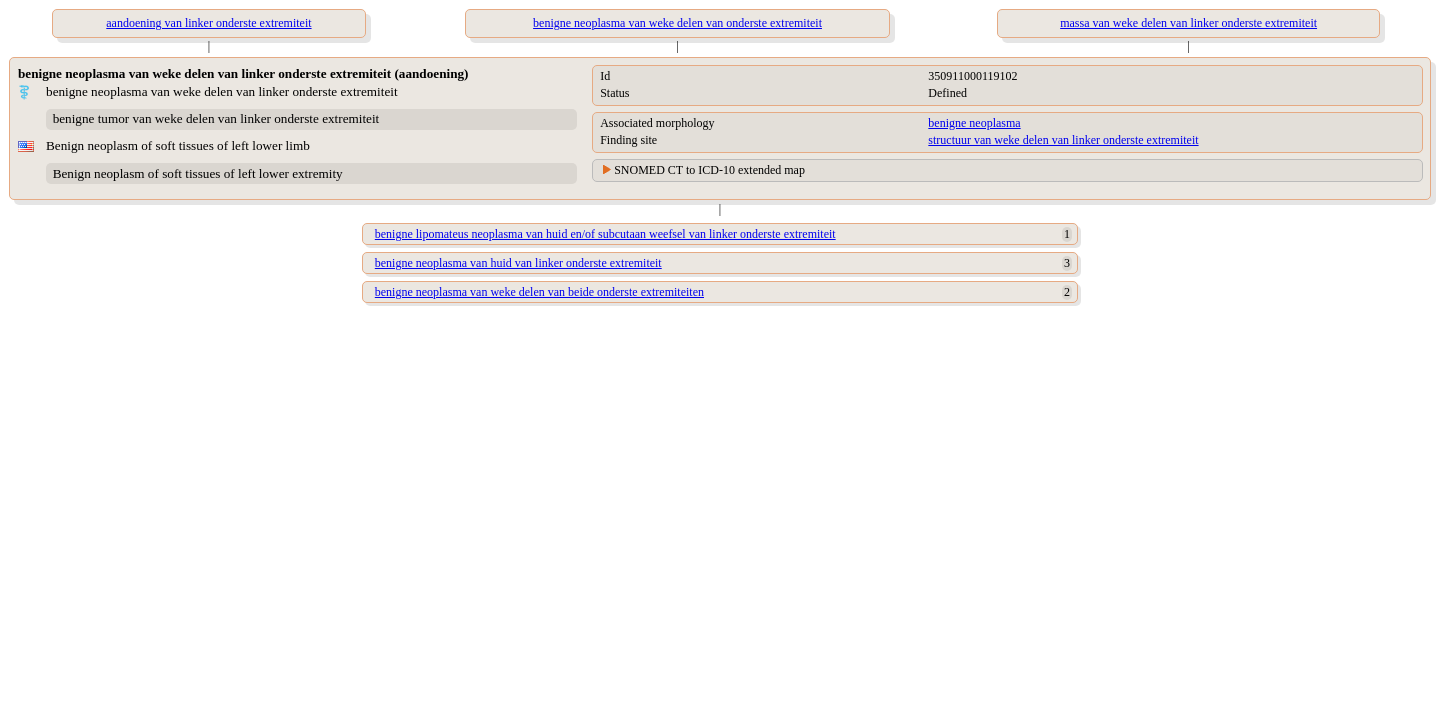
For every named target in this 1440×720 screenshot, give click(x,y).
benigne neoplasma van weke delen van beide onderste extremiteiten (539, 292)
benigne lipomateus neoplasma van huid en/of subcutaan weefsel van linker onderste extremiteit (605, 234)
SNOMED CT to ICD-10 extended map (709, 170)
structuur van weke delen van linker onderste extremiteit (1063, 140)
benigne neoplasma (974, 123)
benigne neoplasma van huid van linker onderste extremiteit (518, 263)
